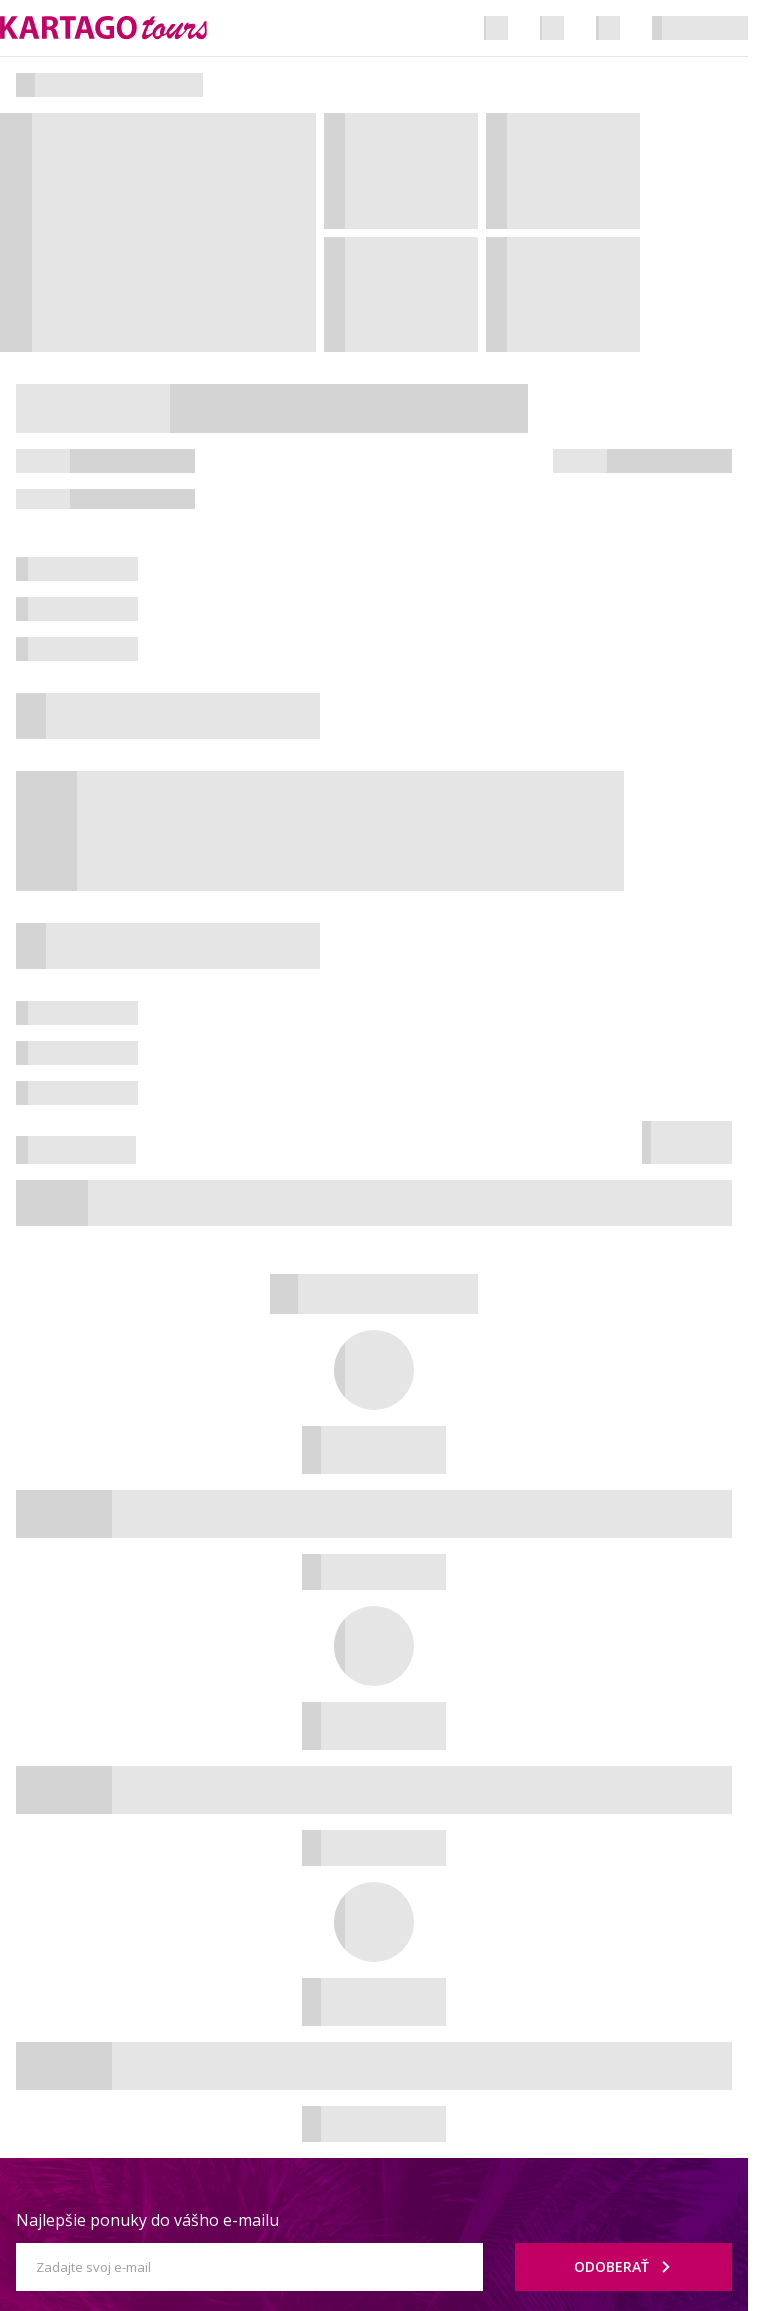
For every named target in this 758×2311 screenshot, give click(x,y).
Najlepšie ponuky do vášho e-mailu (147, 2220)
